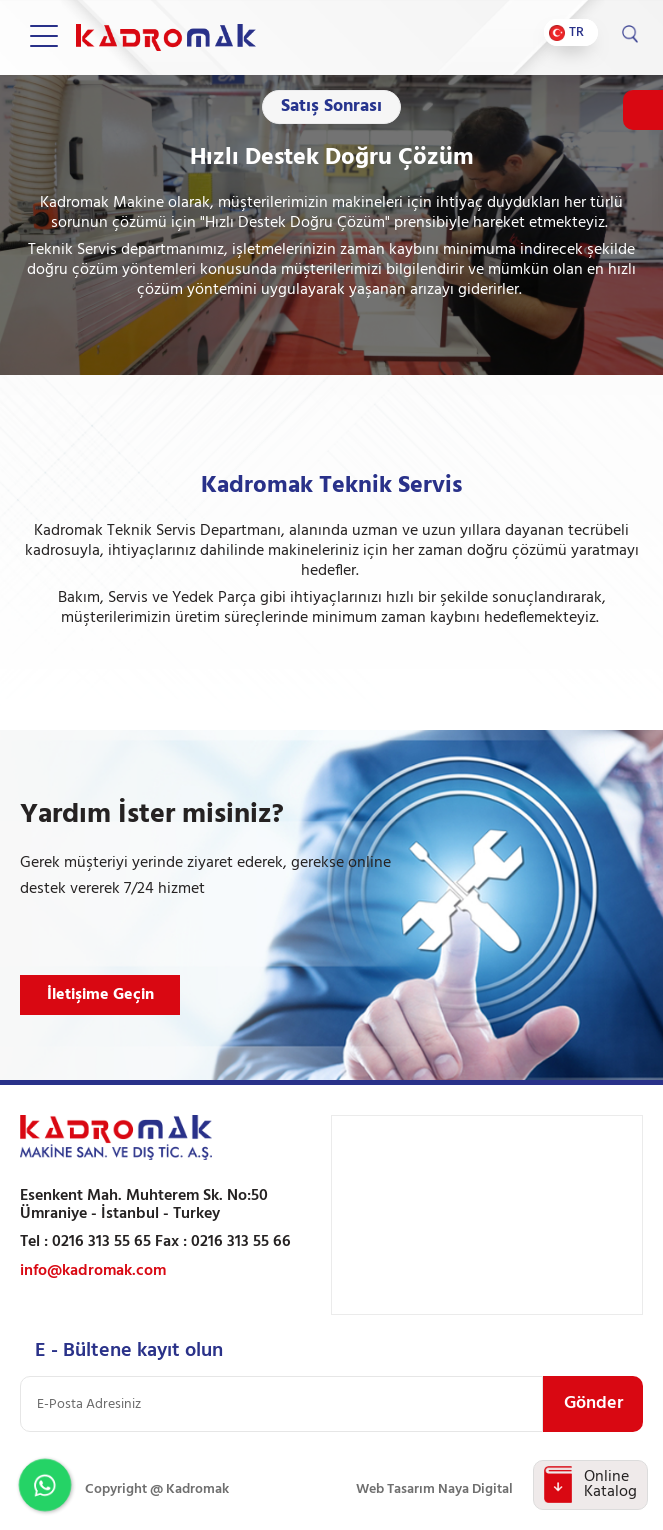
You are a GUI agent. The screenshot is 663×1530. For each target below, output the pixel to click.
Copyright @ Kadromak (157, 1489)
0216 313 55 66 (241, 1242)
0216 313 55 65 (101, 1242)
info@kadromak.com (93, 1271)
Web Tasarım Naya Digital (434, 1489)
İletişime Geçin (100, 995)
